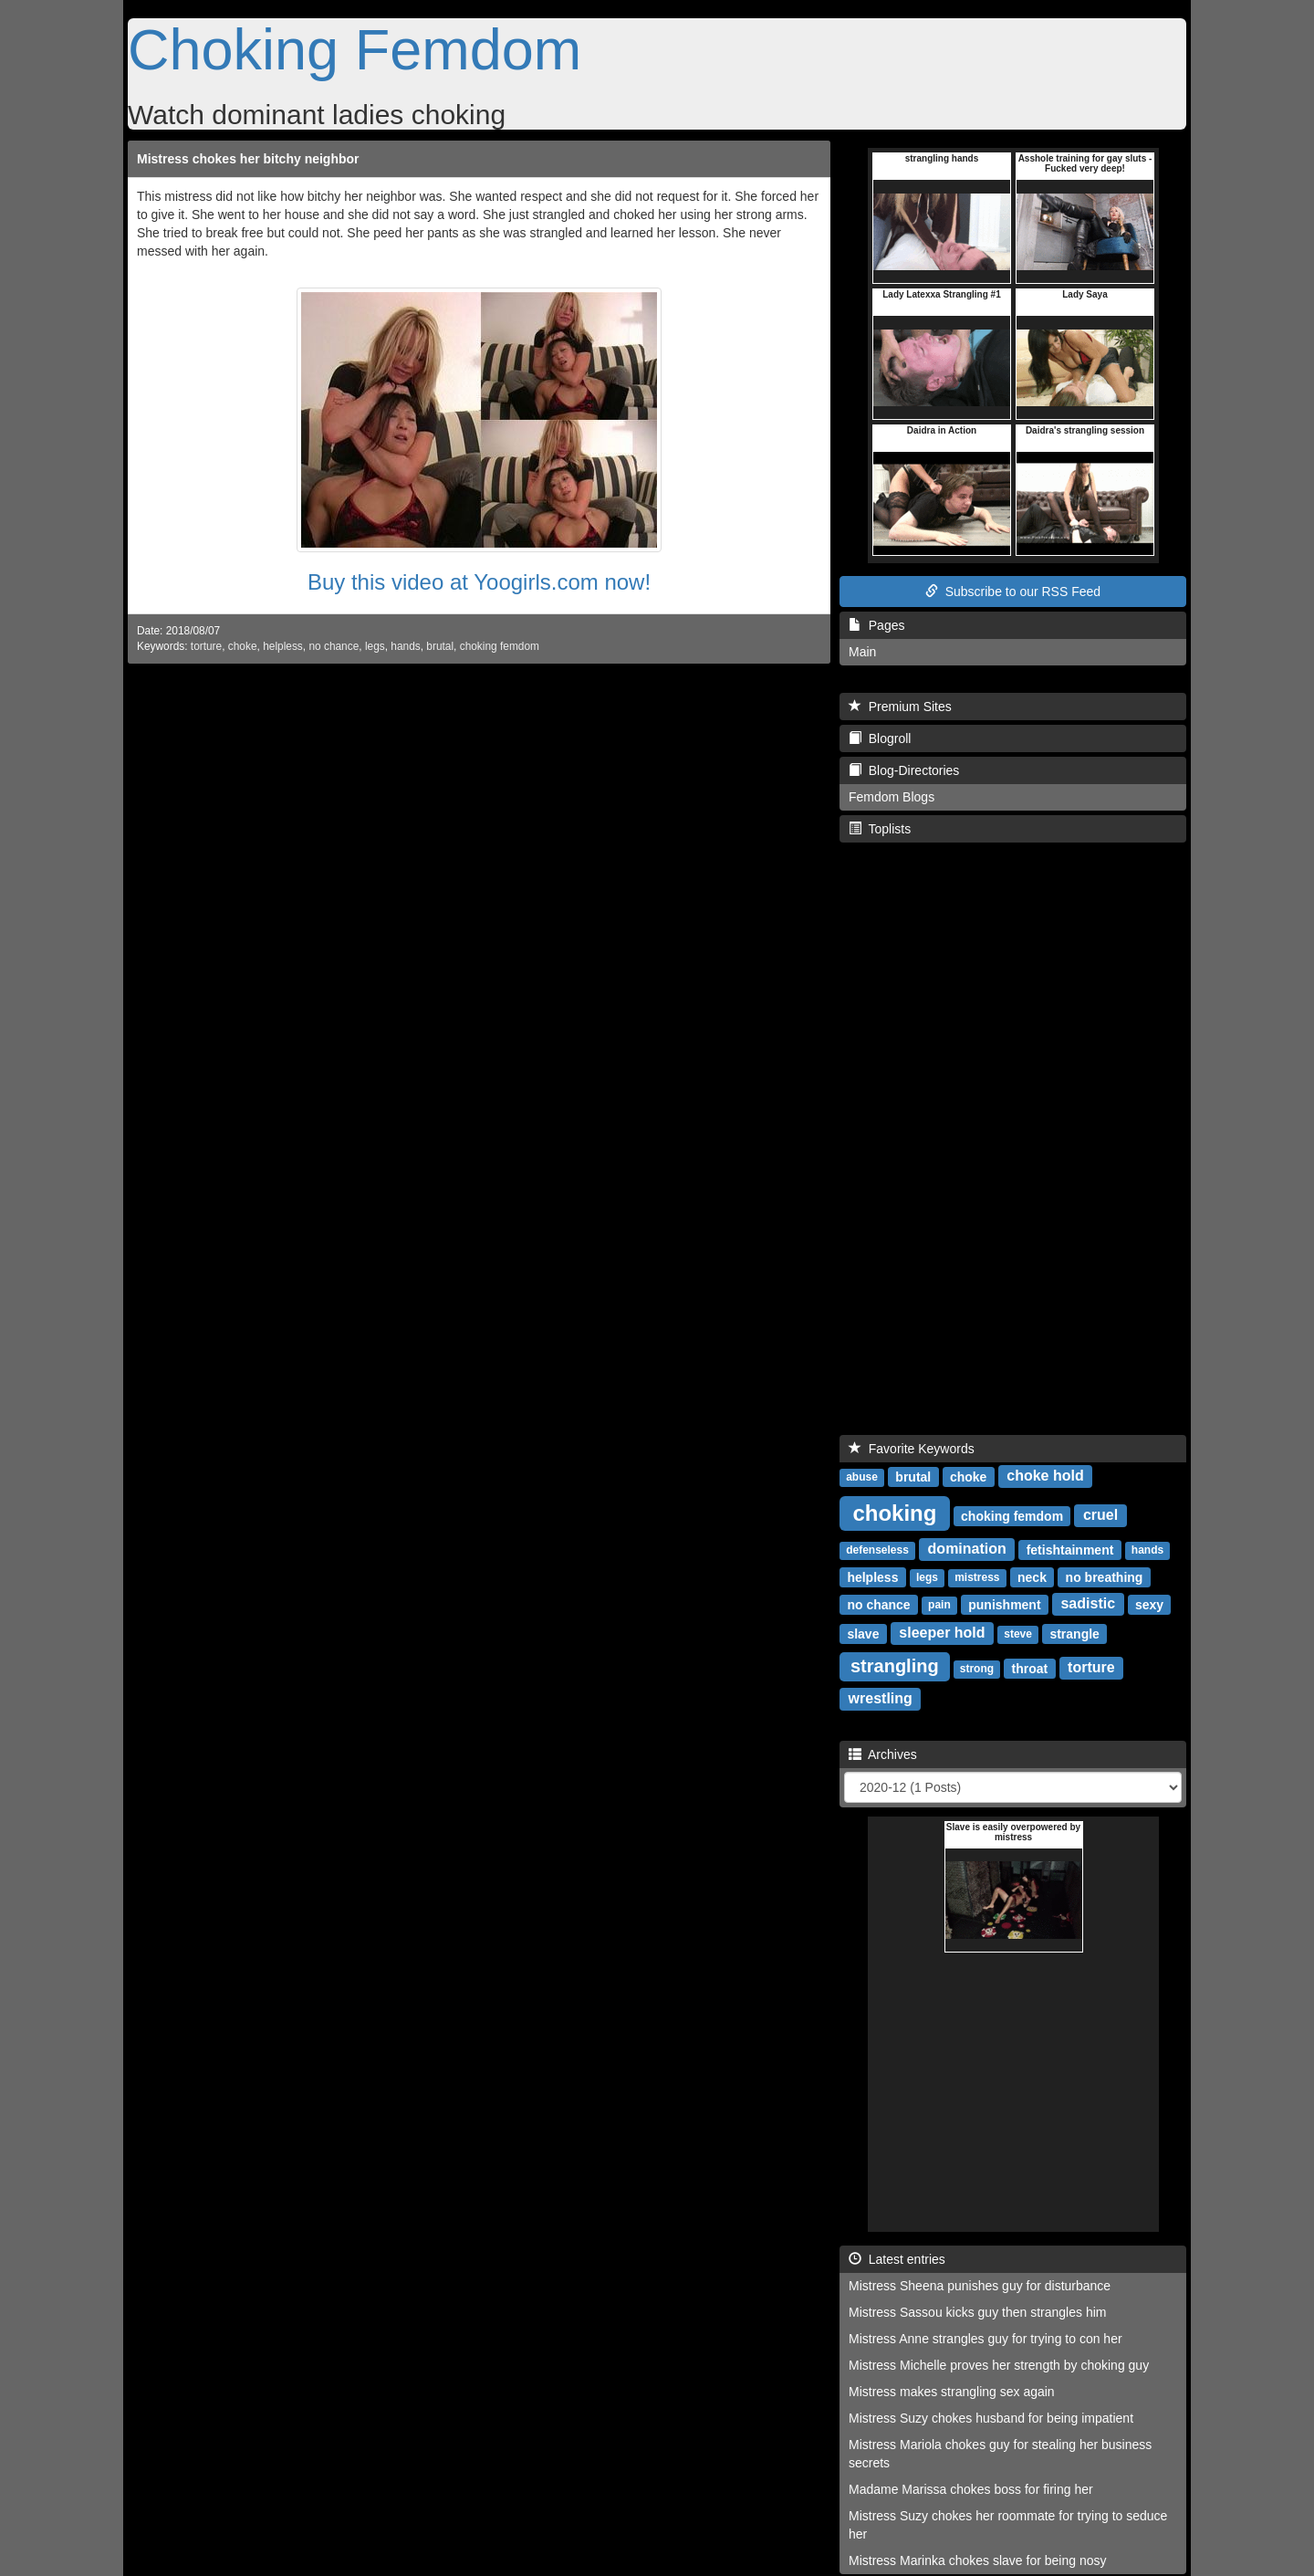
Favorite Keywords (912, 1448)
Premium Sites (900, 706)
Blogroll (880, 738)
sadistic (1087, 1603)
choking (894, 1512)
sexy (1149, 1604)
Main (862, 651)
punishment (1004, 1604)
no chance (333, 646)
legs (375, 646)
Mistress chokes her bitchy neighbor (248, 159)
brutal (440, 646)
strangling (894, 1666)
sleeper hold (942, 1632)
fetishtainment (1070, 1549)
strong (977, 1668)
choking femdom (499, 646)
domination (967, 1548)
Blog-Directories (904, 770)
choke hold (1044, 1475)
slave (863, 1633)
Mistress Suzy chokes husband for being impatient (991, 2418)
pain (939, 1604)
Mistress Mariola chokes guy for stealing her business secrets (1000, 2453)
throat (1030, 1667)
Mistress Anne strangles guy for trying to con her (985, 2338)
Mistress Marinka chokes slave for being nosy (977, 2560)
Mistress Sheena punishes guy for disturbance (980, 2285)
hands (405, 646)
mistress (976, 1577)
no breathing (1104, 1576)
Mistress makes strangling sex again (952, 2391)
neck (1032, 1576)
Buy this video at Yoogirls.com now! (479, 582)
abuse (862, 1477)
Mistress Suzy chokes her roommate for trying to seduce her (1008, 2524)
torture (206, 646)
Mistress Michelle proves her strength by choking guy (999, 2365)
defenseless (877, 1550)
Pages (876, 625)
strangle (1074, 1633)
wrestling (880, 1698)
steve (1018, 1634)
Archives (883, 1754)
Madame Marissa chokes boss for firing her (971, 2489)
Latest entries (897, 2259)
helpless (283, 646)
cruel (1100, 1515)
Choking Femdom (354, 49)
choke (242, 646)
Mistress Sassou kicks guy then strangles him (977, 2312)
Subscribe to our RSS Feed (1012, 591)
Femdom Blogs (891, 797)
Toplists (880, 829)
